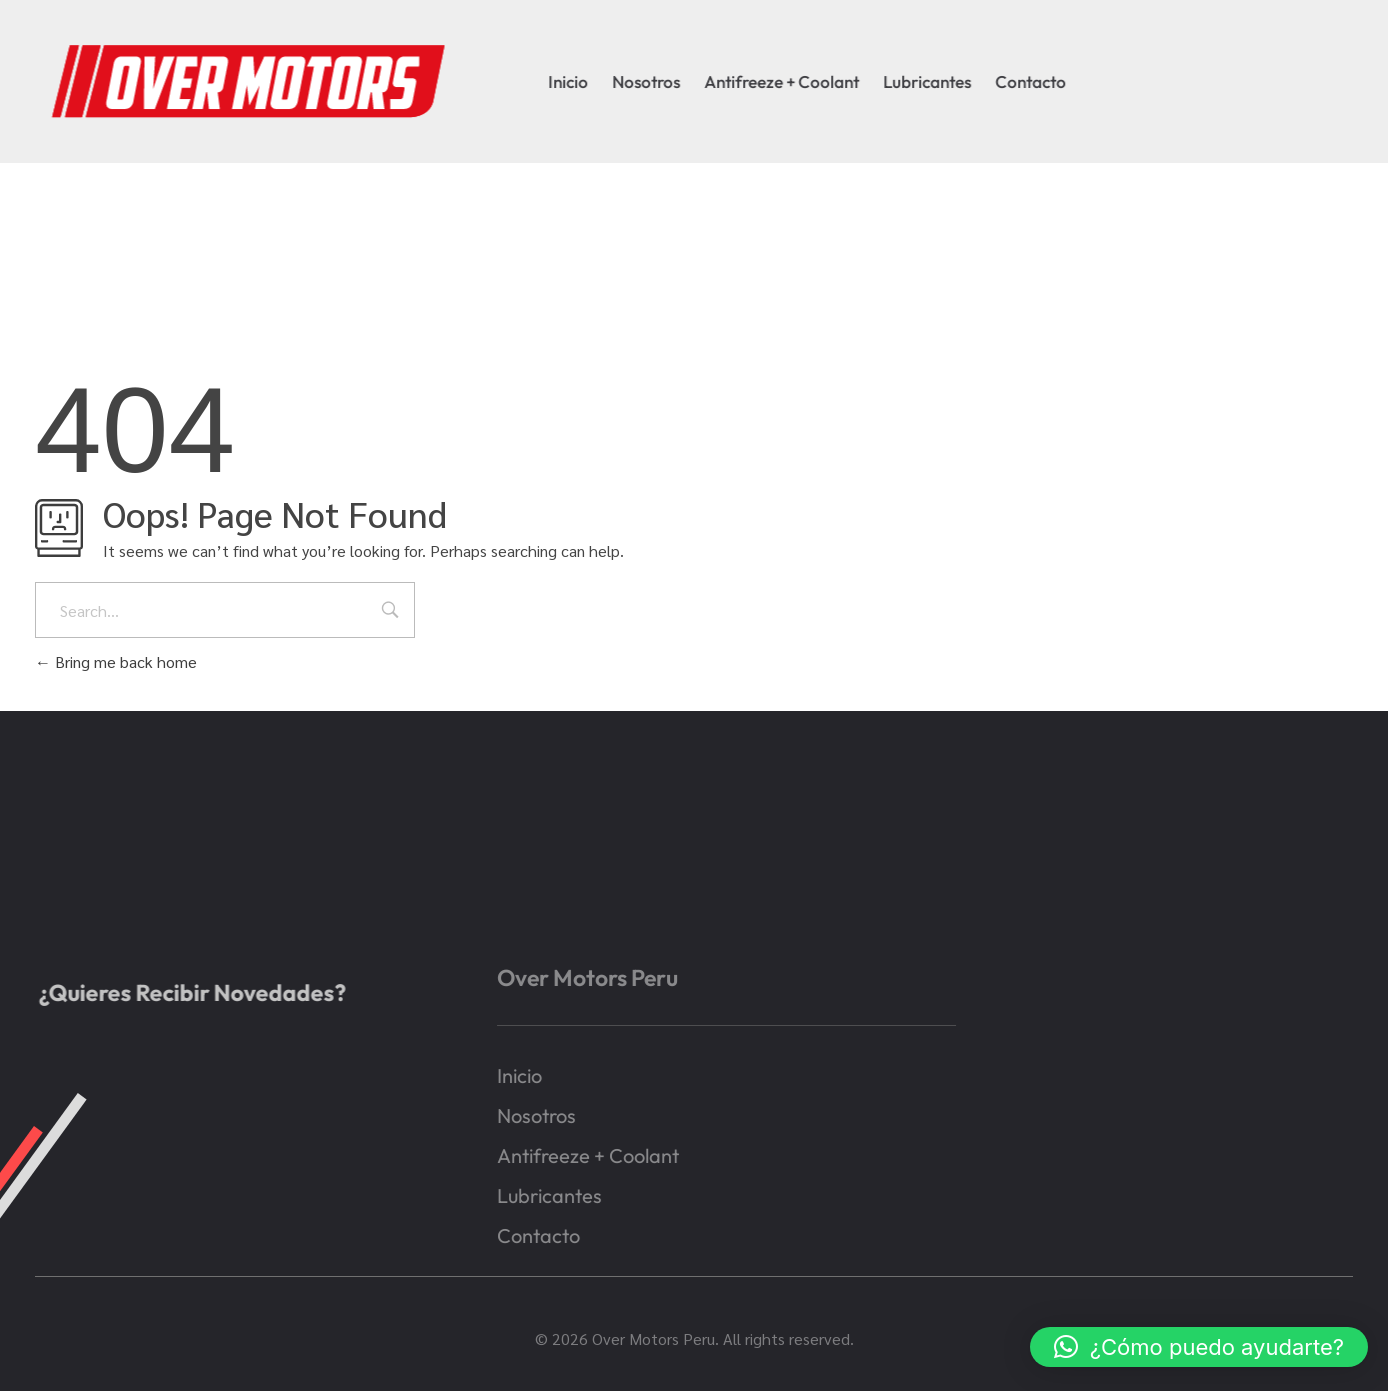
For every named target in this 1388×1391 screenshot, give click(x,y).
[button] (1199, 1347)
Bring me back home (116, 661)
